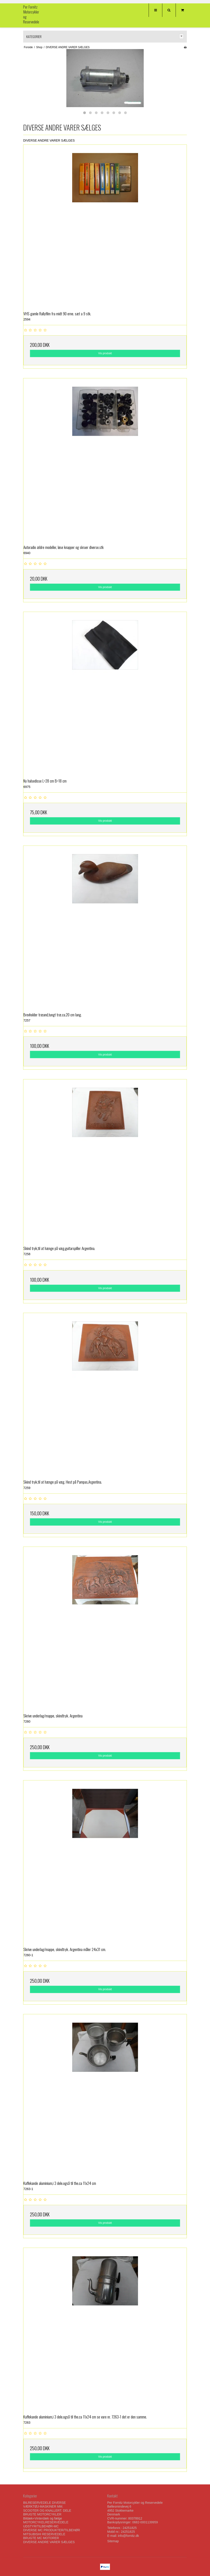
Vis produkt (105, 353)
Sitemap (113, 2541)
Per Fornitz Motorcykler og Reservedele (31, 14)
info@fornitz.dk (128, 2536)
